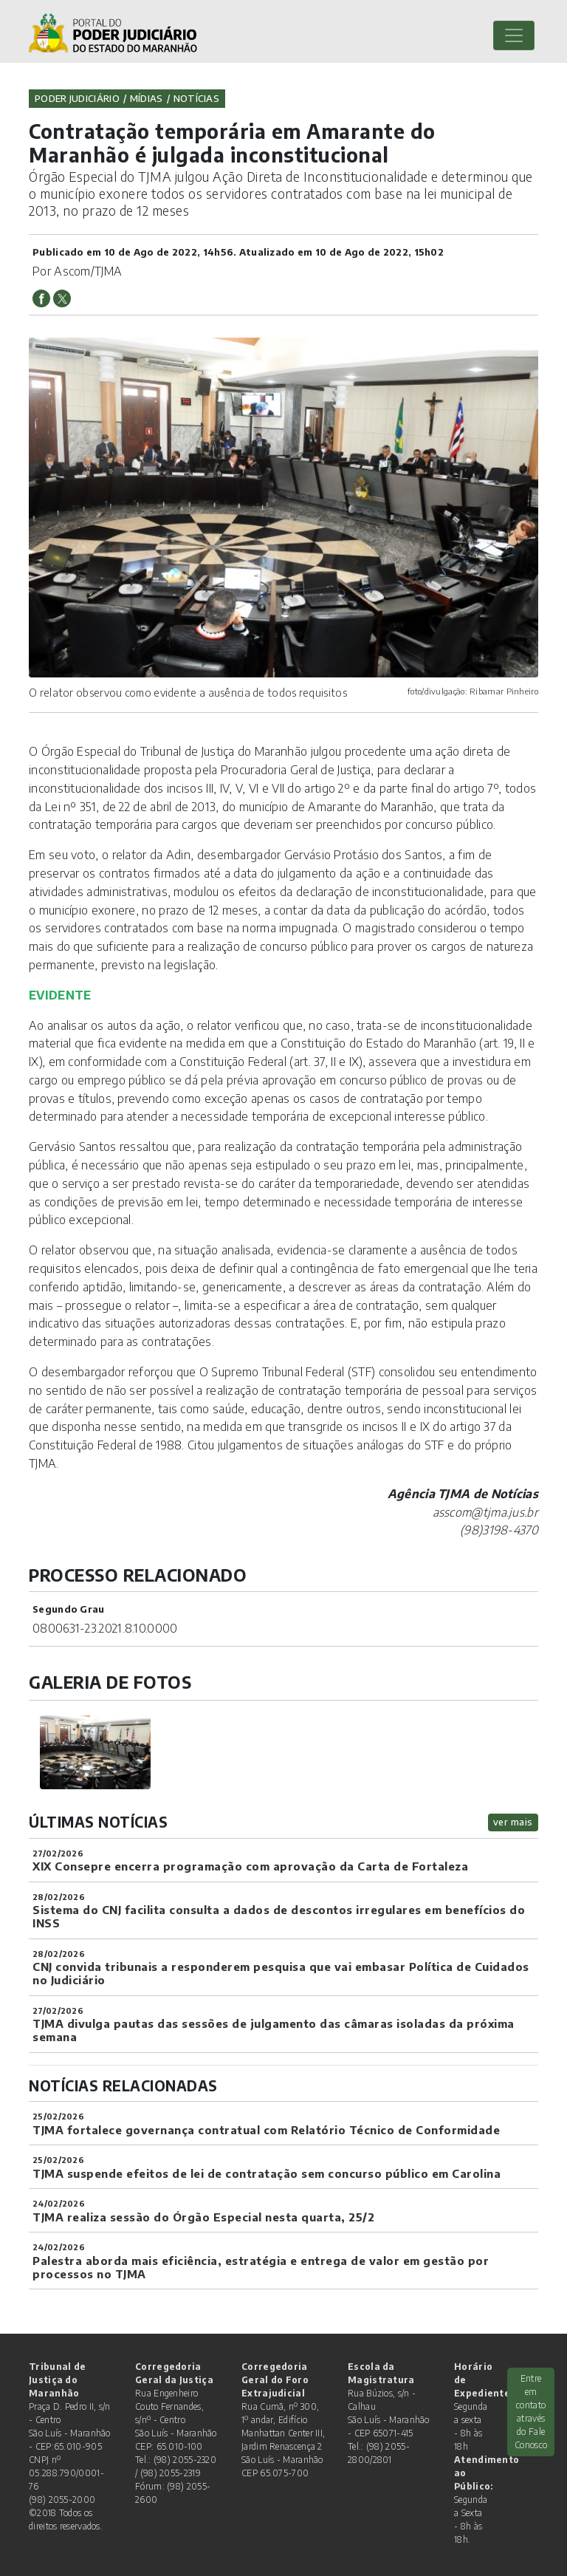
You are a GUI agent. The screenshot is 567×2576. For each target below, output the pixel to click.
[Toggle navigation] (514, 35)
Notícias (196, 98)
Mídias (146, 98)
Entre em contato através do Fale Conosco (531, 2411)
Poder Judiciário (77, 98)
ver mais (513, 1822)
